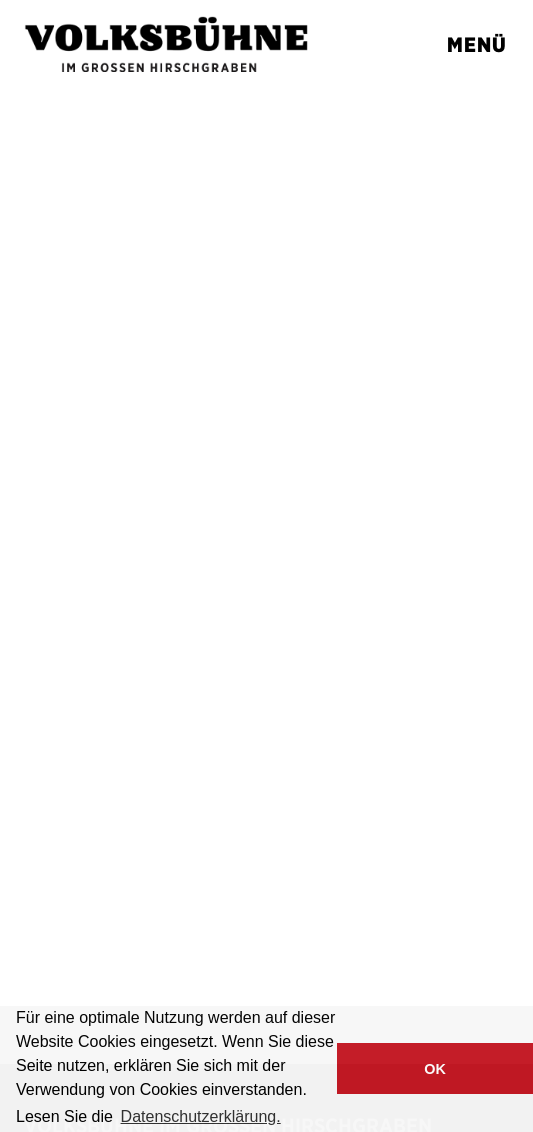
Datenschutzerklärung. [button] (201, 1116)
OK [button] (435, 1069)
